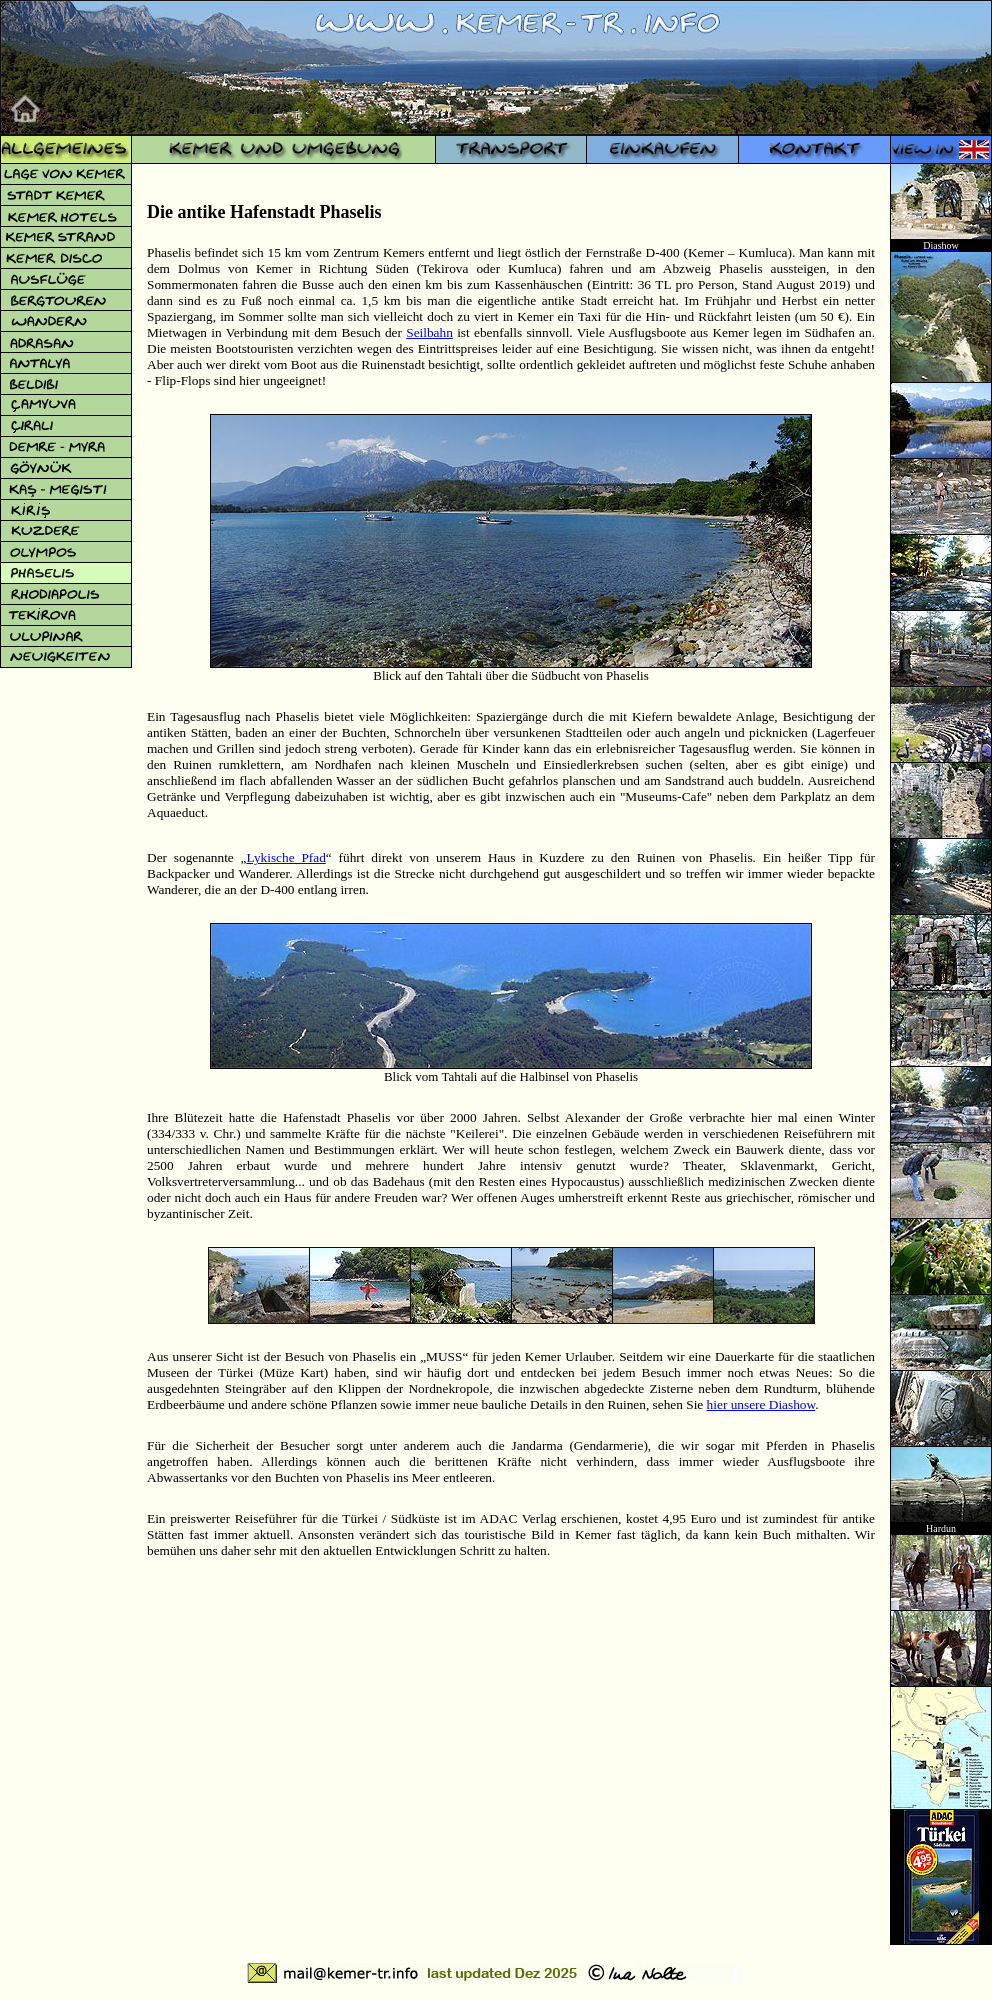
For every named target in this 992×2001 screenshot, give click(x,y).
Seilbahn (429, 332)
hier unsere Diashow (761, 1404)
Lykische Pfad (285, 857)
